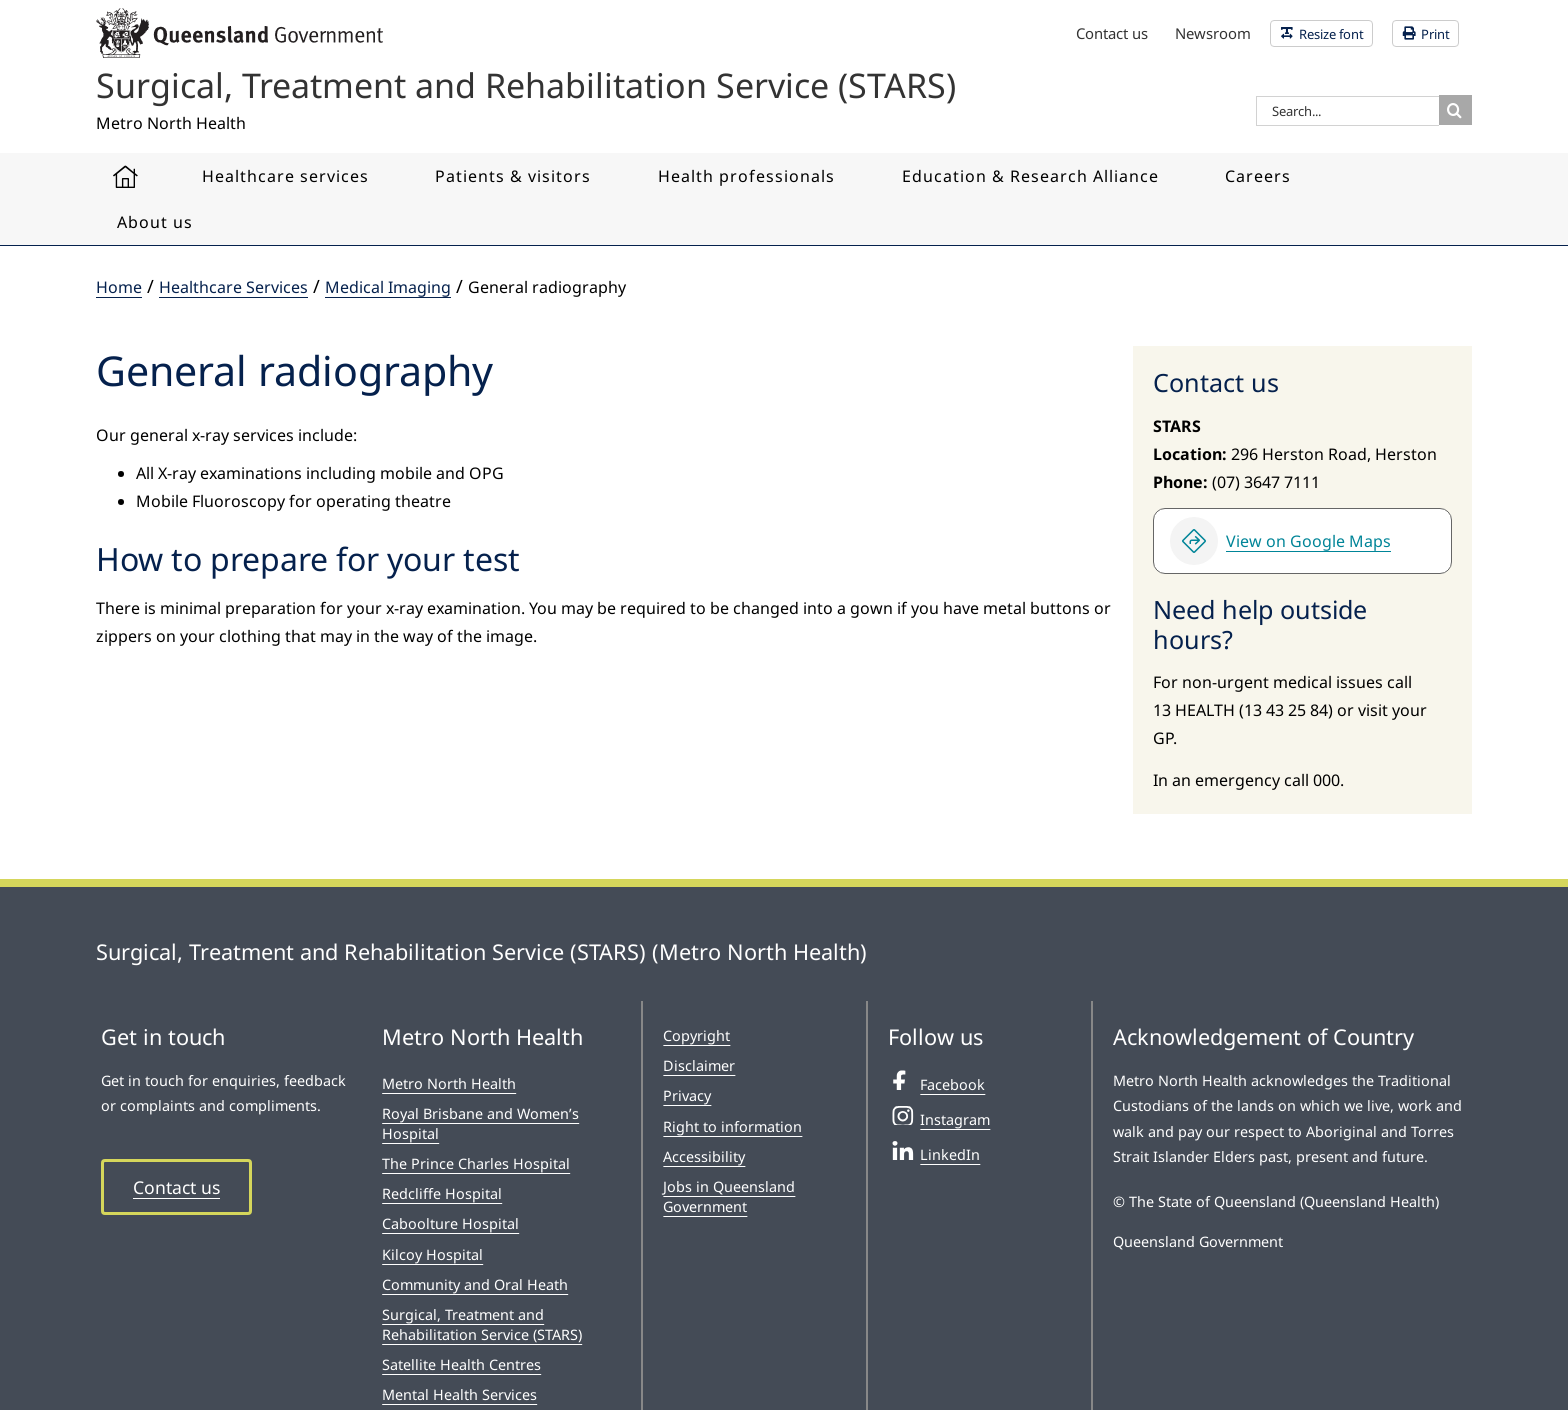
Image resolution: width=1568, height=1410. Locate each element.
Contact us (176, 1187)
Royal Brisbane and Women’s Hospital (480, 1123)
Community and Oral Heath (475, 1284)
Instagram (939, 1117)
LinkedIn (934, 1152)
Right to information (732, 1126)
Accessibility (704, 1156)
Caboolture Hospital (450, 1223)
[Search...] (1347, 111)
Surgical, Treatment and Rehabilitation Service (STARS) (482, 1324)
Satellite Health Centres (461, 1364)
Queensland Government (1198, 1241)
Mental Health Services (459, 1394)
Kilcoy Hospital (432, 1254)
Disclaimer (699, 1065)
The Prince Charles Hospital (476, 1163)
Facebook (936, 1082)
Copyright (696, 1035)
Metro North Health (449, 1083)
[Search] (1454, 110)
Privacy (687, 1095)
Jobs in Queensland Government (729, 1196)
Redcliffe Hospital (442, 1193)
